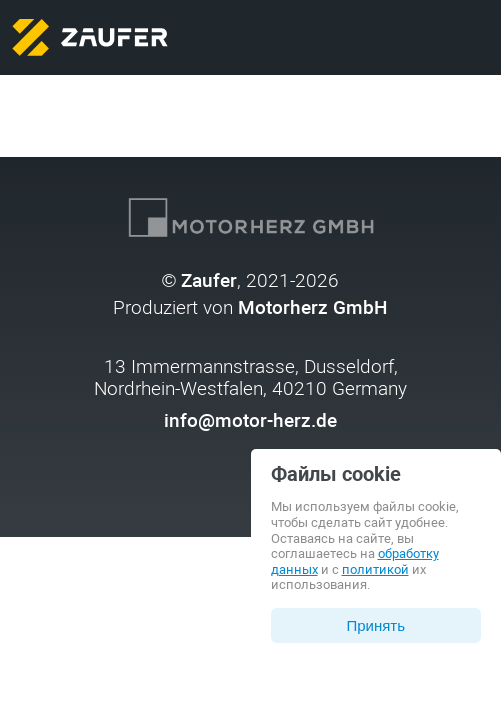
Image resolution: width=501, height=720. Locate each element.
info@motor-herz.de (250, 421)
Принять (375, 625)
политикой (375, 569)
